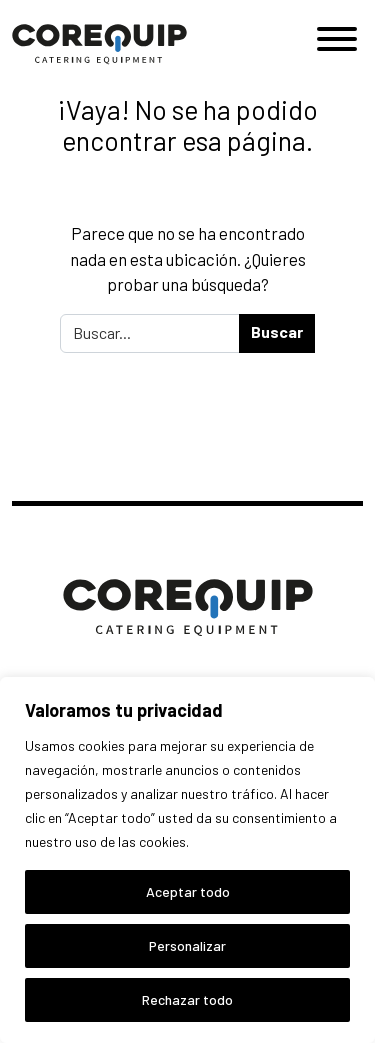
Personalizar (187, 945)
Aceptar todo (188, 891)
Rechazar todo (187, 999)
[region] (187, 860)
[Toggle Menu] (337, 39)
